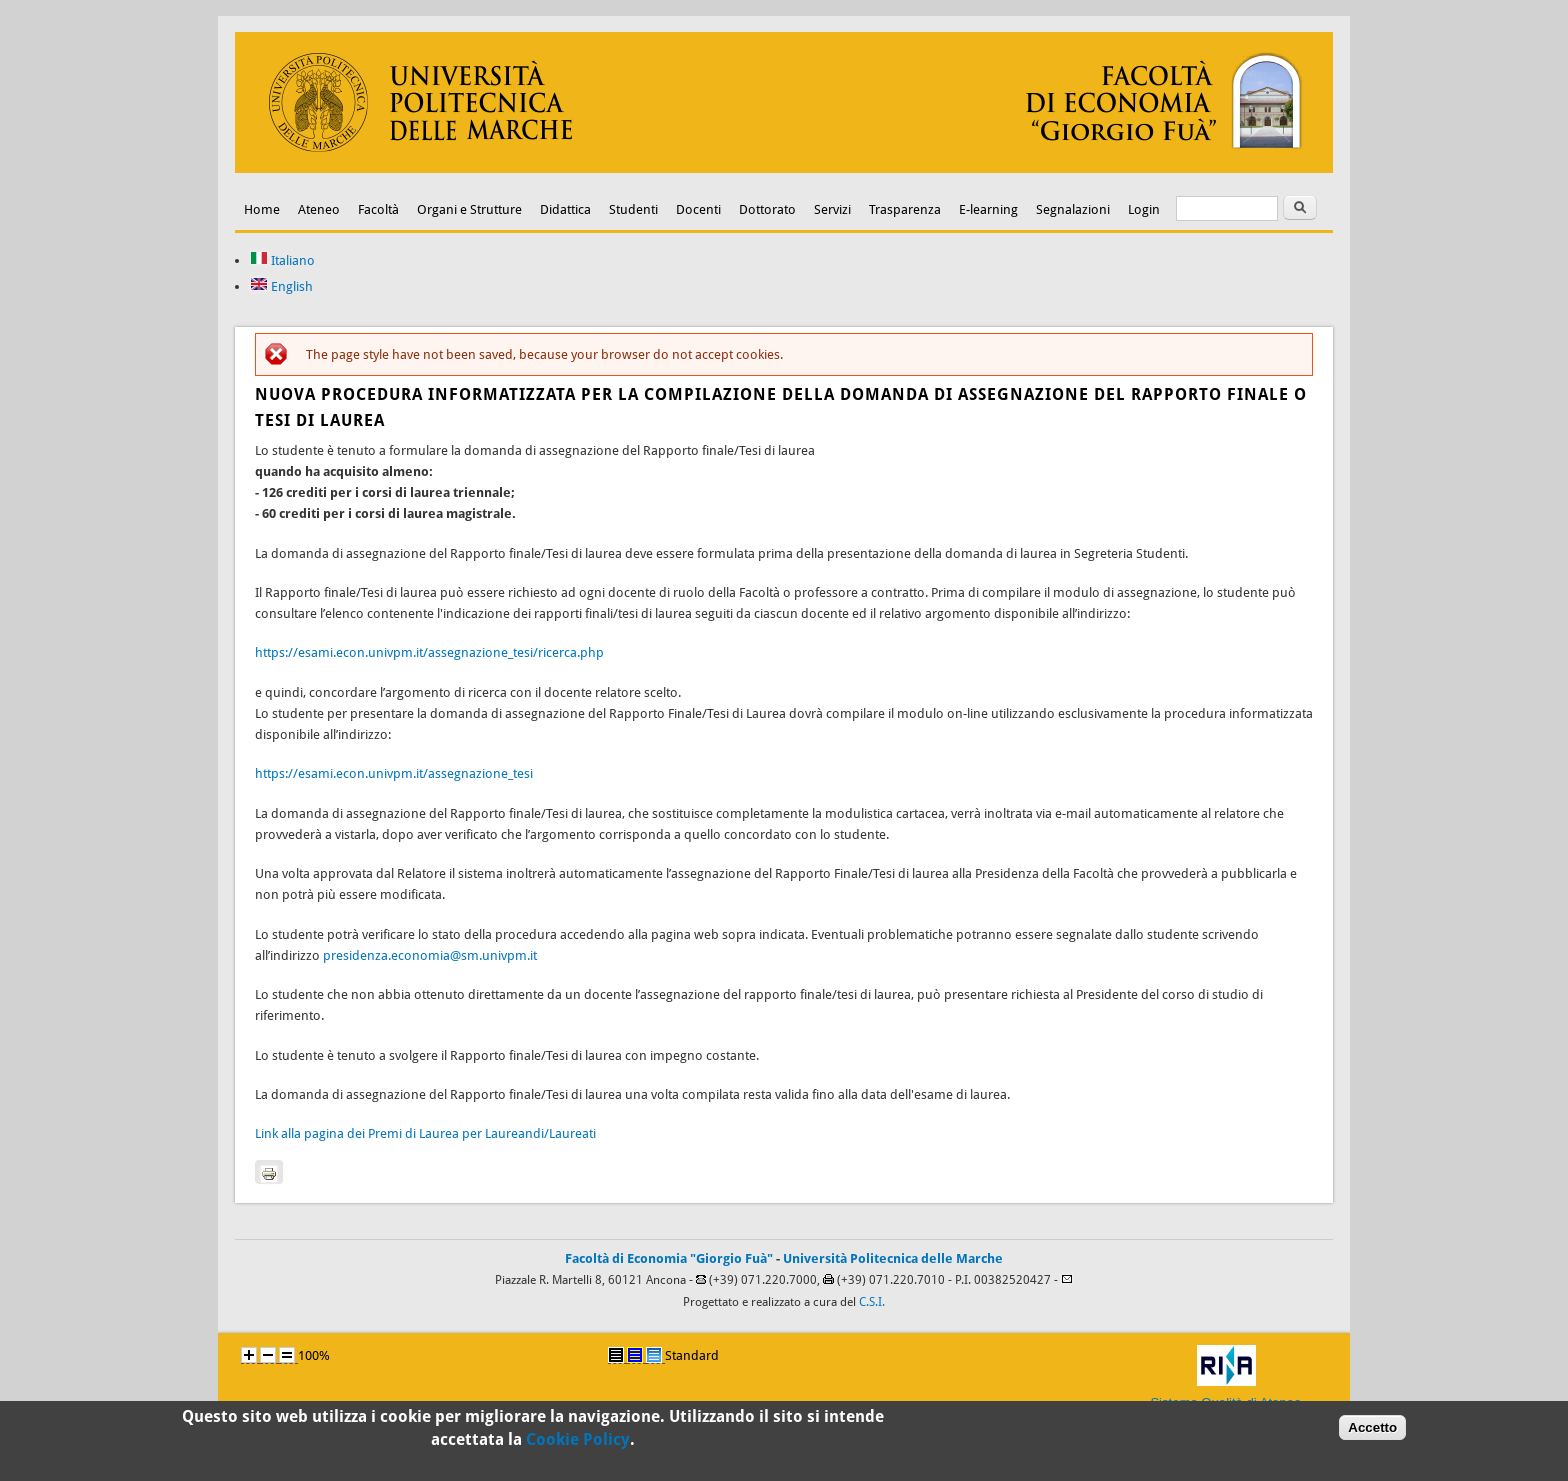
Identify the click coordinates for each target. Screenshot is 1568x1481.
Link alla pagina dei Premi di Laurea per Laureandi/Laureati (425, 1133)
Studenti (633, 209)
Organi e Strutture (469, 209)
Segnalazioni (1073, 209)
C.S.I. (872, 1302)
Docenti (698, 209)
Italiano (282, 260)
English (281, 286)
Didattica (565, 209)
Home (262, 209)
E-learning (988, 209)
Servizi (832, 209)
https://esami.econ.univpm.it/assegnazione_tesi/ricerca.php (429, 652)
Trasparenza (905, 209)
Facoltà (378, 209)
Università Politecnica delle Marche (893, 1258)
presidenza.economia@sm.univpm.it (430, 955)
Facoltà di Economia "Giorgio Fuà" (669, 1258)
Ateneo (319, 209)
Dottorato (767, 209)
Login (1144, 209)
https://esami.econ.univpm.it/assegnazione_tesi (394, 773)
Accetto (1372, 1430)
